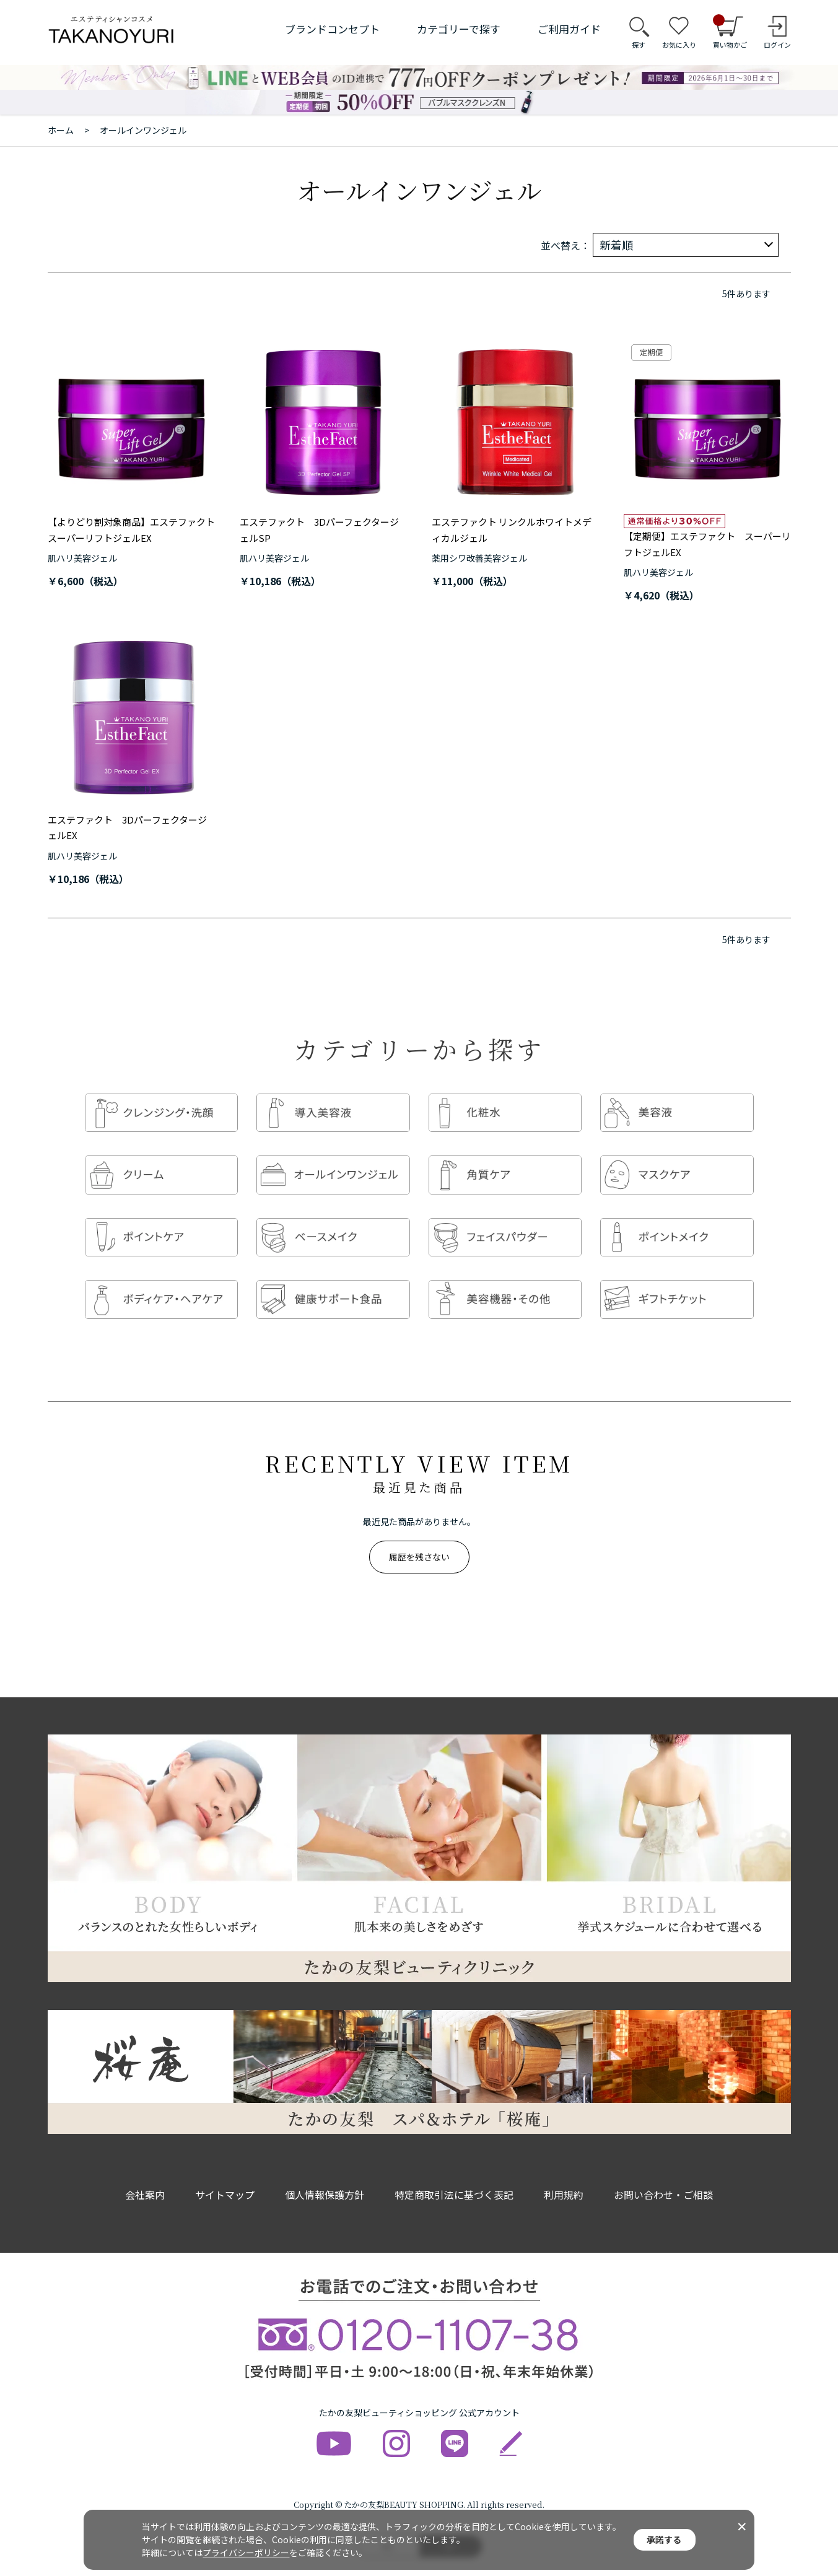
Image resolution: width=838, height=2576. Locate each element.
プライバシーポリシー (246, 2552)
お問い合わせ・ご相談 (663, 2169)
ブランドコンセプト (332, 29)
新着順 (616, 245)
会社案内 (145, 2169)
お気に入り (679, 45)
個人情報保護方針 (324, 2169)
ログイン (777, 45)
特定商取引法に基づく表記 (454, 2169)
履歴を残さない (419, 1532)
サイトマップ (225, 2169)
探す (638, 45)
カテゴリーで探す (458, 29)
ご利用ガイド (569, 29)
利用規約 (563, 2169)
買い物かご (730, 32)
